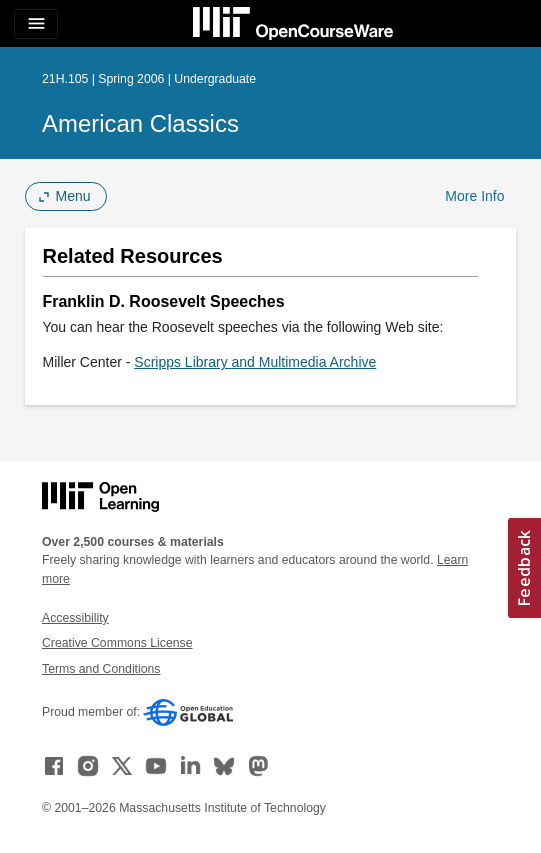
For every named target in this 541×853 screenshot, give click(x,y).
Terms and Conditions (101, 669)
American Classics (140, 123)
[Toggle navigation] (36, 24)
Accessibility (75, 618)
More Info (474, 196)
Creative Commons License (117, 643)
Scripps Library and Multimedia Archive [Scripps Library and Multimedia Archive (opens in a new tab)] (255, 362)
